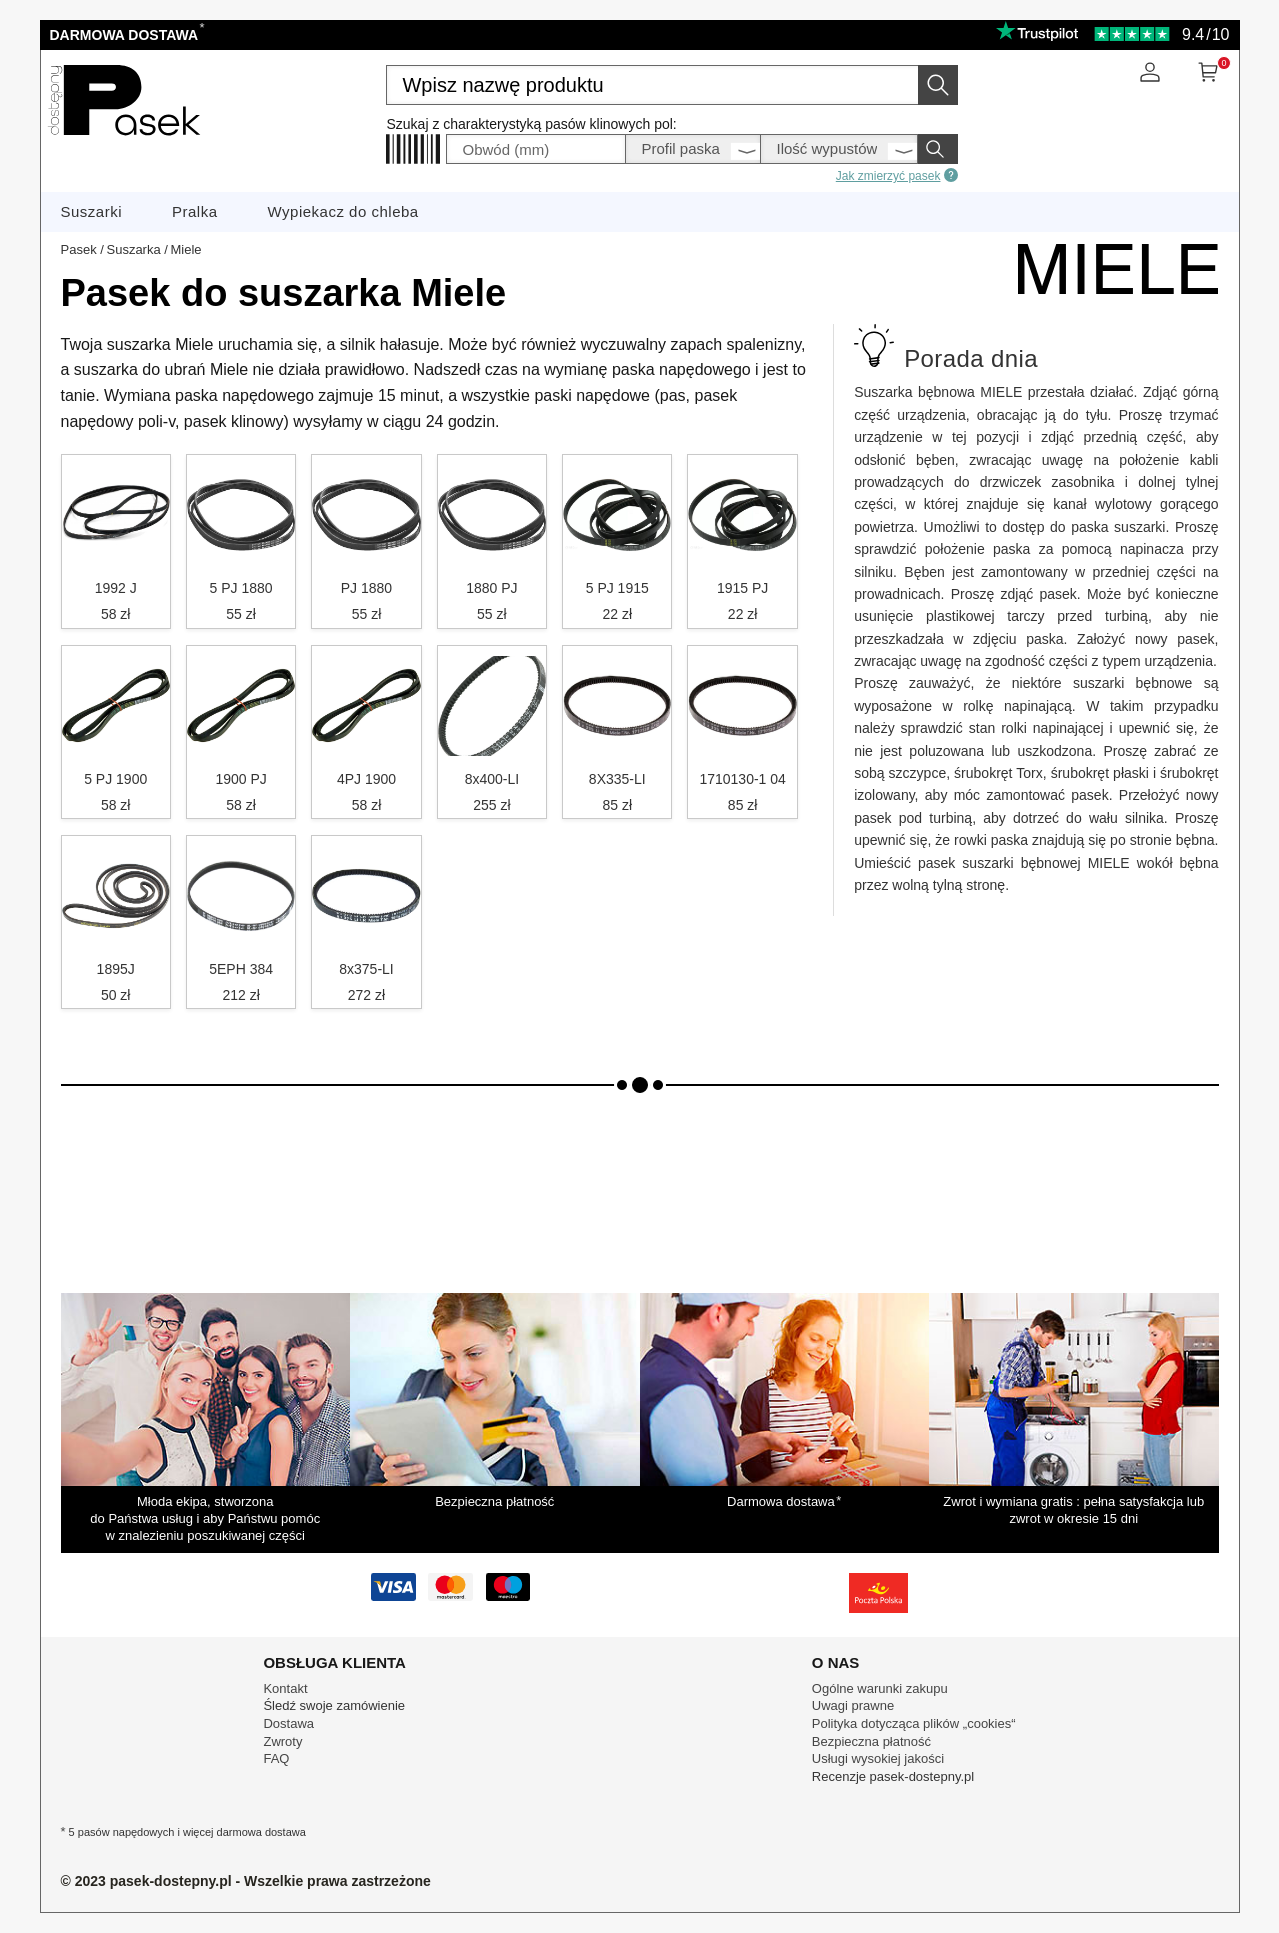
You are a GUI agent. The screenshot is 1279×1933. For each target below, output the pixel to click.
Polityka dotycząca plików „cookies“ (914, 1723)
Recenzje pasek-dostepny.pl (893, 1776)
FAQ (276, 1758)
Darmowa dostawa (126, 35)
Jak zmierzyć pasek (897, 175)
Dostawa (288, 1723)
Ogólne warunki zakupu (880, 1688)
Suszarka (133, 249)
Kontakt (285, 1688)
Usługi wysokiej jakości (878, 1758)
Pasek (79, 249)
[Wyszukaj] (938, 85)
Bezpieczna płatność (871, 1741)
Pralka (195, 211)
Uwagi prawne (853, 1705)
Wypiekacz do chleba (343, 211)
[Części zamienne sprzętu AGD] (124, 141)
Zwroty (282, 1741)
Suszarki (92, 211)
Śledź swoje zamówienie (334, 1705)
